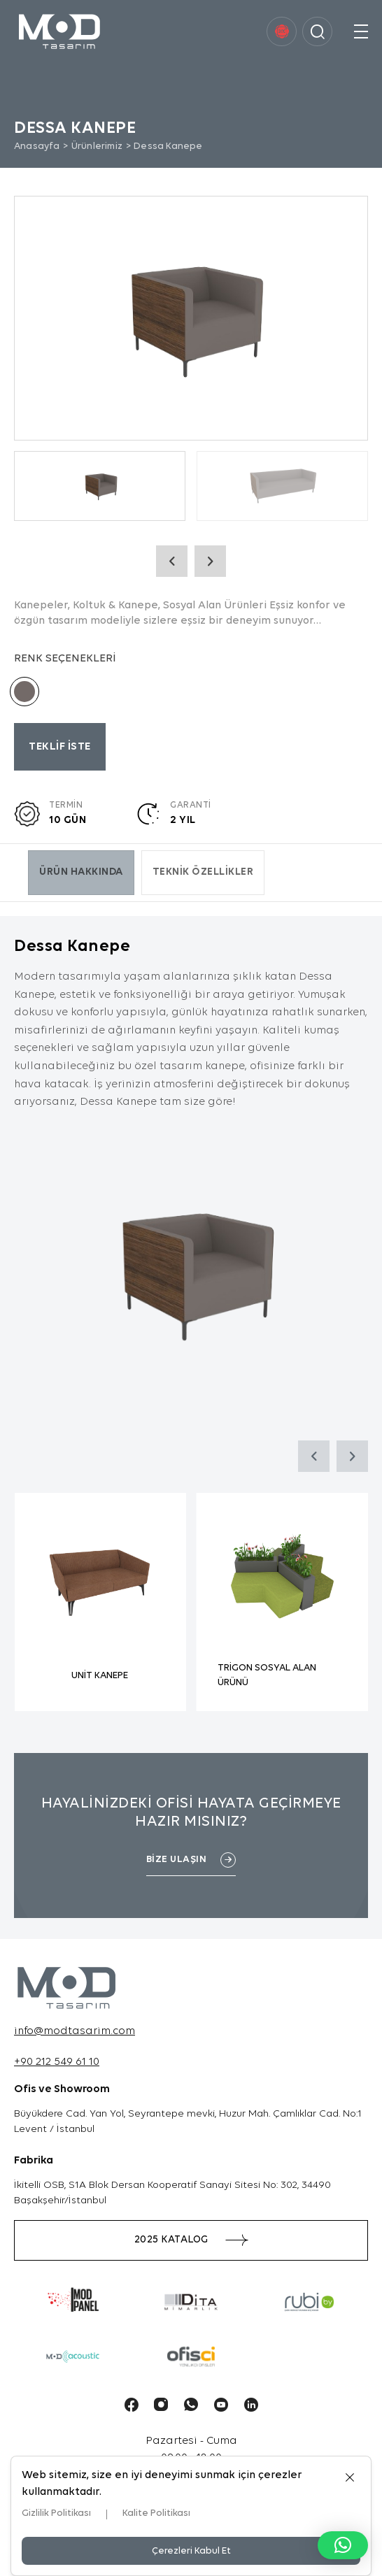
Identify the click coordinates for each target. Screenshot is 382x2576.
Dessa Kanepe (168, 146)
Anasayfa (37, 146)
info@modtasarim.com (74, 2031)
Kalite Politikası (156, 2513)
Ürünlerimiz (96, 146)
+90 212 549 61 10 (56, 2062)
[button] (343, 2545)
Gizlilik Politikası (56, 2513)
